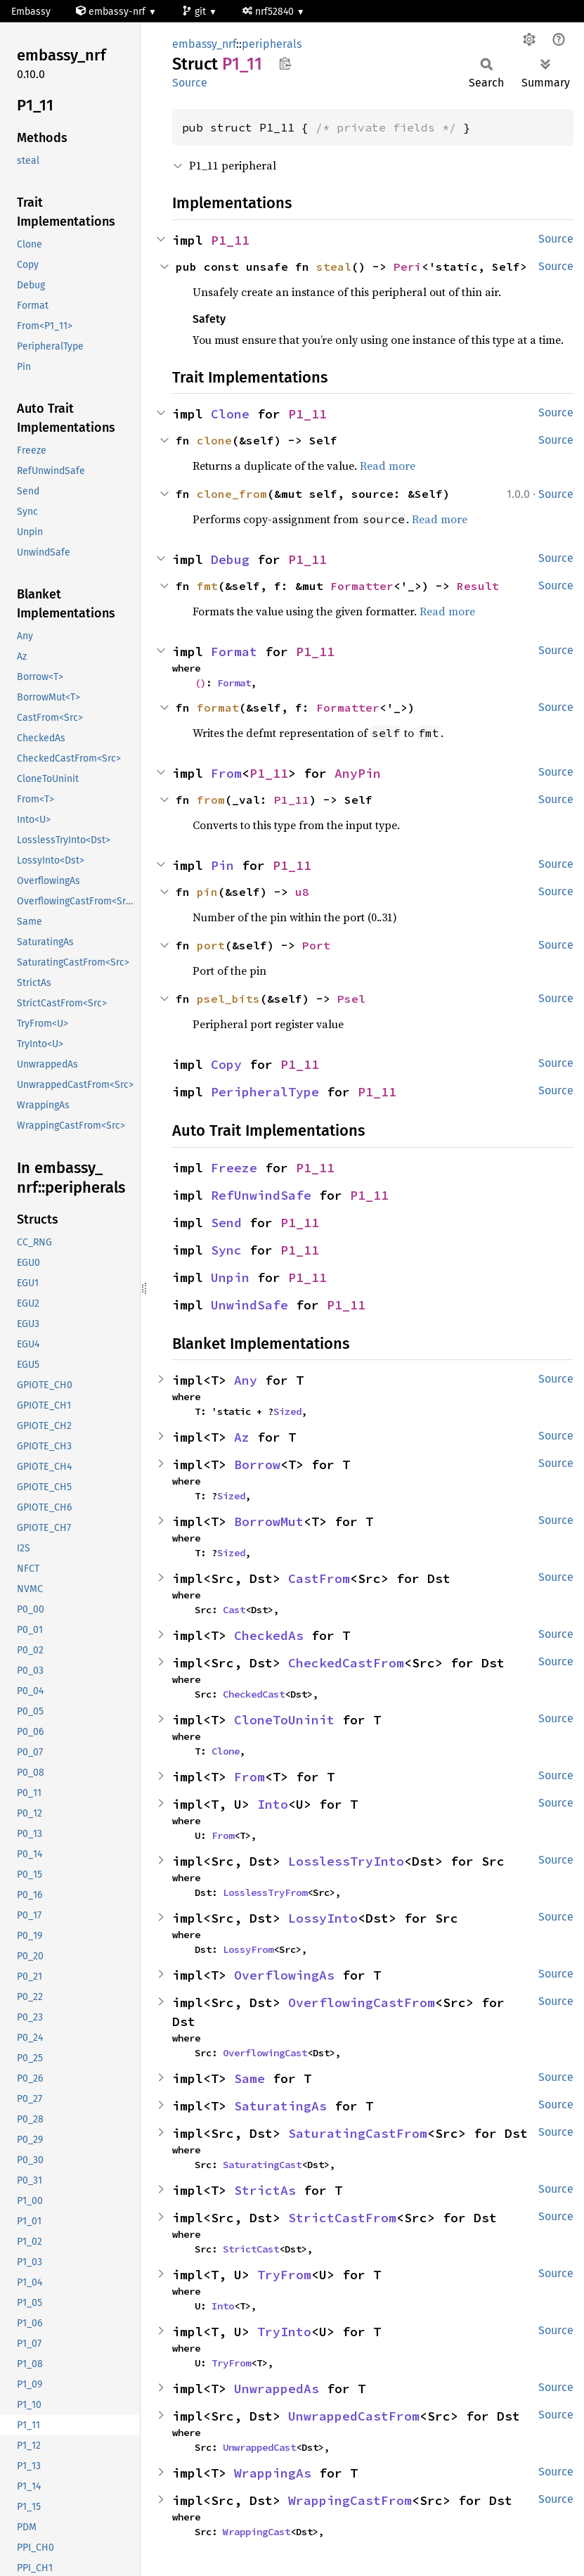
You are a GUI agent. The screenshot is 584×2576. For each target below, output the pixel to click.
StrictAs (265, 2190)
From (226, 773)
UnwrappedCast (259, 2447)
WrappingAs (272, 2473)
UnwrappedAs (276, 2388)
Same (249, 2078)
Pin (222, 865)
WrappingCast (256, 2531)
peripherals (271, 44)
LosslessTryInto (346, 1861)
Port (316, 945)
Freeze (234, 1168)
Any (245, 1380)
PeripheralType (265, 1092)
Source (189, 82)
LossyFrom (248, 1949)
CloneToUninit (284, 1720)
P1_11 (230, 240)
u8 (302, 892)
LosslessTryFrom (265, 1892)
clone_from (232, 494)
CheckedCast (254, 1694)
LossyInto (323, 1918)
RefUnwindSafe (261, 1195)
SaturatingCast (262, 2164)
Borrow (257, 1464)
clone (214, 440)
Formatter (362, 586)
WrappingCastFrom (350, 2500)
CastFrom (319, 1578)
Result (478, 586)
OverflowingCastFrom (361, 2002)
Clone (230, 414)
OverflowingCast (265, 2052)
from (211, 800)
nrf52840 (269, 12)
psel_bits (228, 999)
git (195, 12)
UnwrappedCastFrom (354, 2416)
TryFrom (284, 2275)
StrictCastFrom (342, 2218)
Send (226, 1223)
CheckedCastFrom (346, 1663)
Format (234, 651)
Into (272, 1804)
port (211, 945)
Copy (226, 1064)
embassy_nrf (204, 44)
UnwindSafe (249, 1305)
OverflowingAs (284, 1975)
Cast (234, 1609)
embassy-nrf (112, 12)
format (218, 707)
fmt (207, 586)
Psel (351, 999)
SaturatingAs (280, 2106)
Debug (230, 559)
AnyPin (358, 773)
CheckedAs (269, 1635)
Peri (408, 266)
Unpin (230, 1277)
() (200, 683)
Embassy (31, 12)
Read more (387, 465)
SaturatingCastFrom (357, 2133)
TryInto (284, 2332)
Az (241, 1437)
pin (207, 892)
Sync (226, 1250)
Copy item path (285, 63)
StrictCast (251, 2249)
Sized (287, 1411)
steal (333, 266)
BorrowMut (269, 1521)
